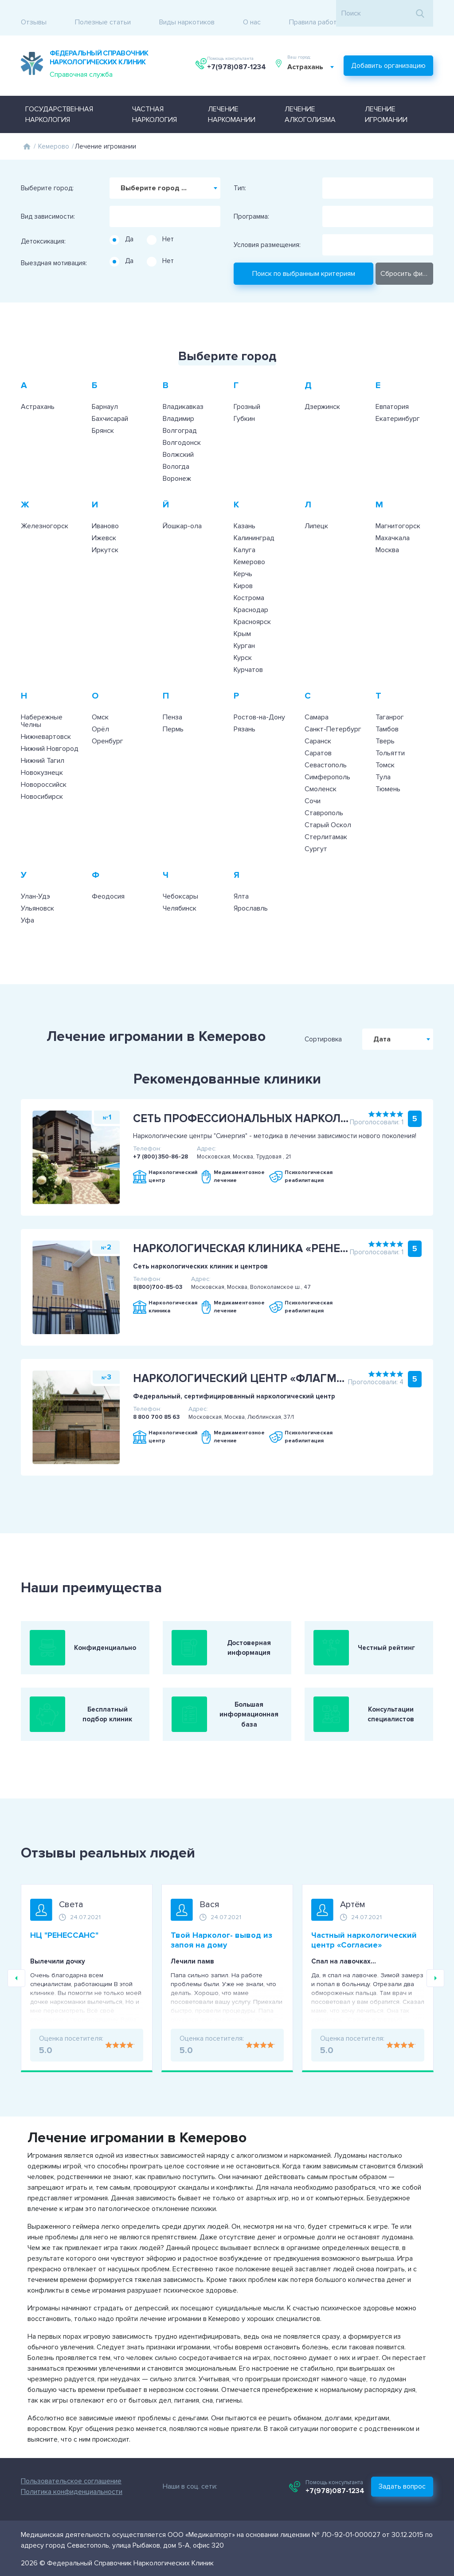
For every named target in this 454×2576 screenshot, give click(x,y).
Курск (243, 644)
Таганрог (390, 704)
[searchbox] (114, 200)
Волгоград (180, 417)
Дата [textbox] (414, 1026)
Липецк (316, 513)
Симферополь (327, 764)
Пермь (173, 716)
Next (435, 1975)
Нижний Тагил (42, 747)
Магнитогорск (398, 513)
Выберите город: (47, 175)
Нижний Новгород (49, 735)
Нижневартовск (46, 723)
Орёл (100, 716)
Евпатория (392, 393)
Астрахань (38, 393)
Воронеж (177, 465)
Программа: (251, 204)
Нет (168, 226)
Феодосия (108, 883)
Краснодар (251, 597)
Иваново (105, 513)
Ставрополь (324, 800)
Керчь (243, 561)
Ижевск (104, 525)
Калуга (244, 537)
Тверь (385, 728)
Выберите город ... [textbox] (154, 175)
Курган (244, 632)
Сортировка (355, 1026)
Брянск (103, 417)
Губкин (244, 405)
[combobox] (313, 59)
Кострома (249, 585)
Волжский (178, 441)
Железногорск (44, 513)
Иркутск (105, 537)
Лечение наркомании (231, 101)
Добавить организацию (388, 55)
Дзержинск (322, 393)
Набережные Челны (42, 708)
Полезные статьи (103, 13)
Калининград (254, 525)
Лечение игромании (386, 101)
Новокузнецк (42, 759)
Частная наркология (154, 101)
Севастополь (326, 752)
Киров (243, 573)
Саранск (318, 728)
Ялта (241, 883)
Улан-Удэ (35, 883)
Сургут (316, 836)
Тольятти (390, 740)
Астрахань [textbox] (308, 59)
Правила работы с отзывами (334, 13)
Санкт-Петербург (333, 716)
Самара (317, 704)
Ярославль (251, 895)
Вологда (176, 453)
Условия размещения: (267, 232)
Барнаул (105, 393)
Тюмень (388, 776)
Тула (383, 764)
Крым (242, 621)
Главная (26, 133)
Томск (385, 752)
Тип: (240, 175)
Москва (387, 537)
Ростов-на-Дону (259, 704)
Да (129, 226)
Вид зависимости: (48, 204)
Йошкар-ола (182, 513)
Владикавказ (183, 393)
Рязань (244, 716)
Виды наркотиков (187, 13)
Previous (16, 1975)
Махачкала (393, 525)
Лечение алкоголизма (310, 101)
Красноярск (252, 609)
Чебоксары (180, 883)
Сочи (313, 788)
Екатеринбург (398, 405)
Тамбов (387, 716)
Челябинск (179, 895)
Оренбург (107, 728)
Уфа (27, 907)
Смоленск (321, 776)
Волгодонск (182, 429)
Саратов (318, 740)
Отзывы (34, 13)
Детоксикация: (43, 228)
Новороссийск (44, 771)
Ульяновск (37, 895)
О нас (252, 13)
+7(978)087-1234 (237, 59)
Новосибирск (42, 783)
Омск (100, 704)
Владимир (178, 405)
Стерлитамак (326, 824)
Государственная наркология (59, 101)
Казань (244, 513)
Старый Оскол (328, 812)
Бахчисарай (110, 405)
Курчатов (248, 656)
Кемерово (53, 133)
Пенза (172, 704)
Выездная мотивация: (54, 250)
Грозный (247, 393)
